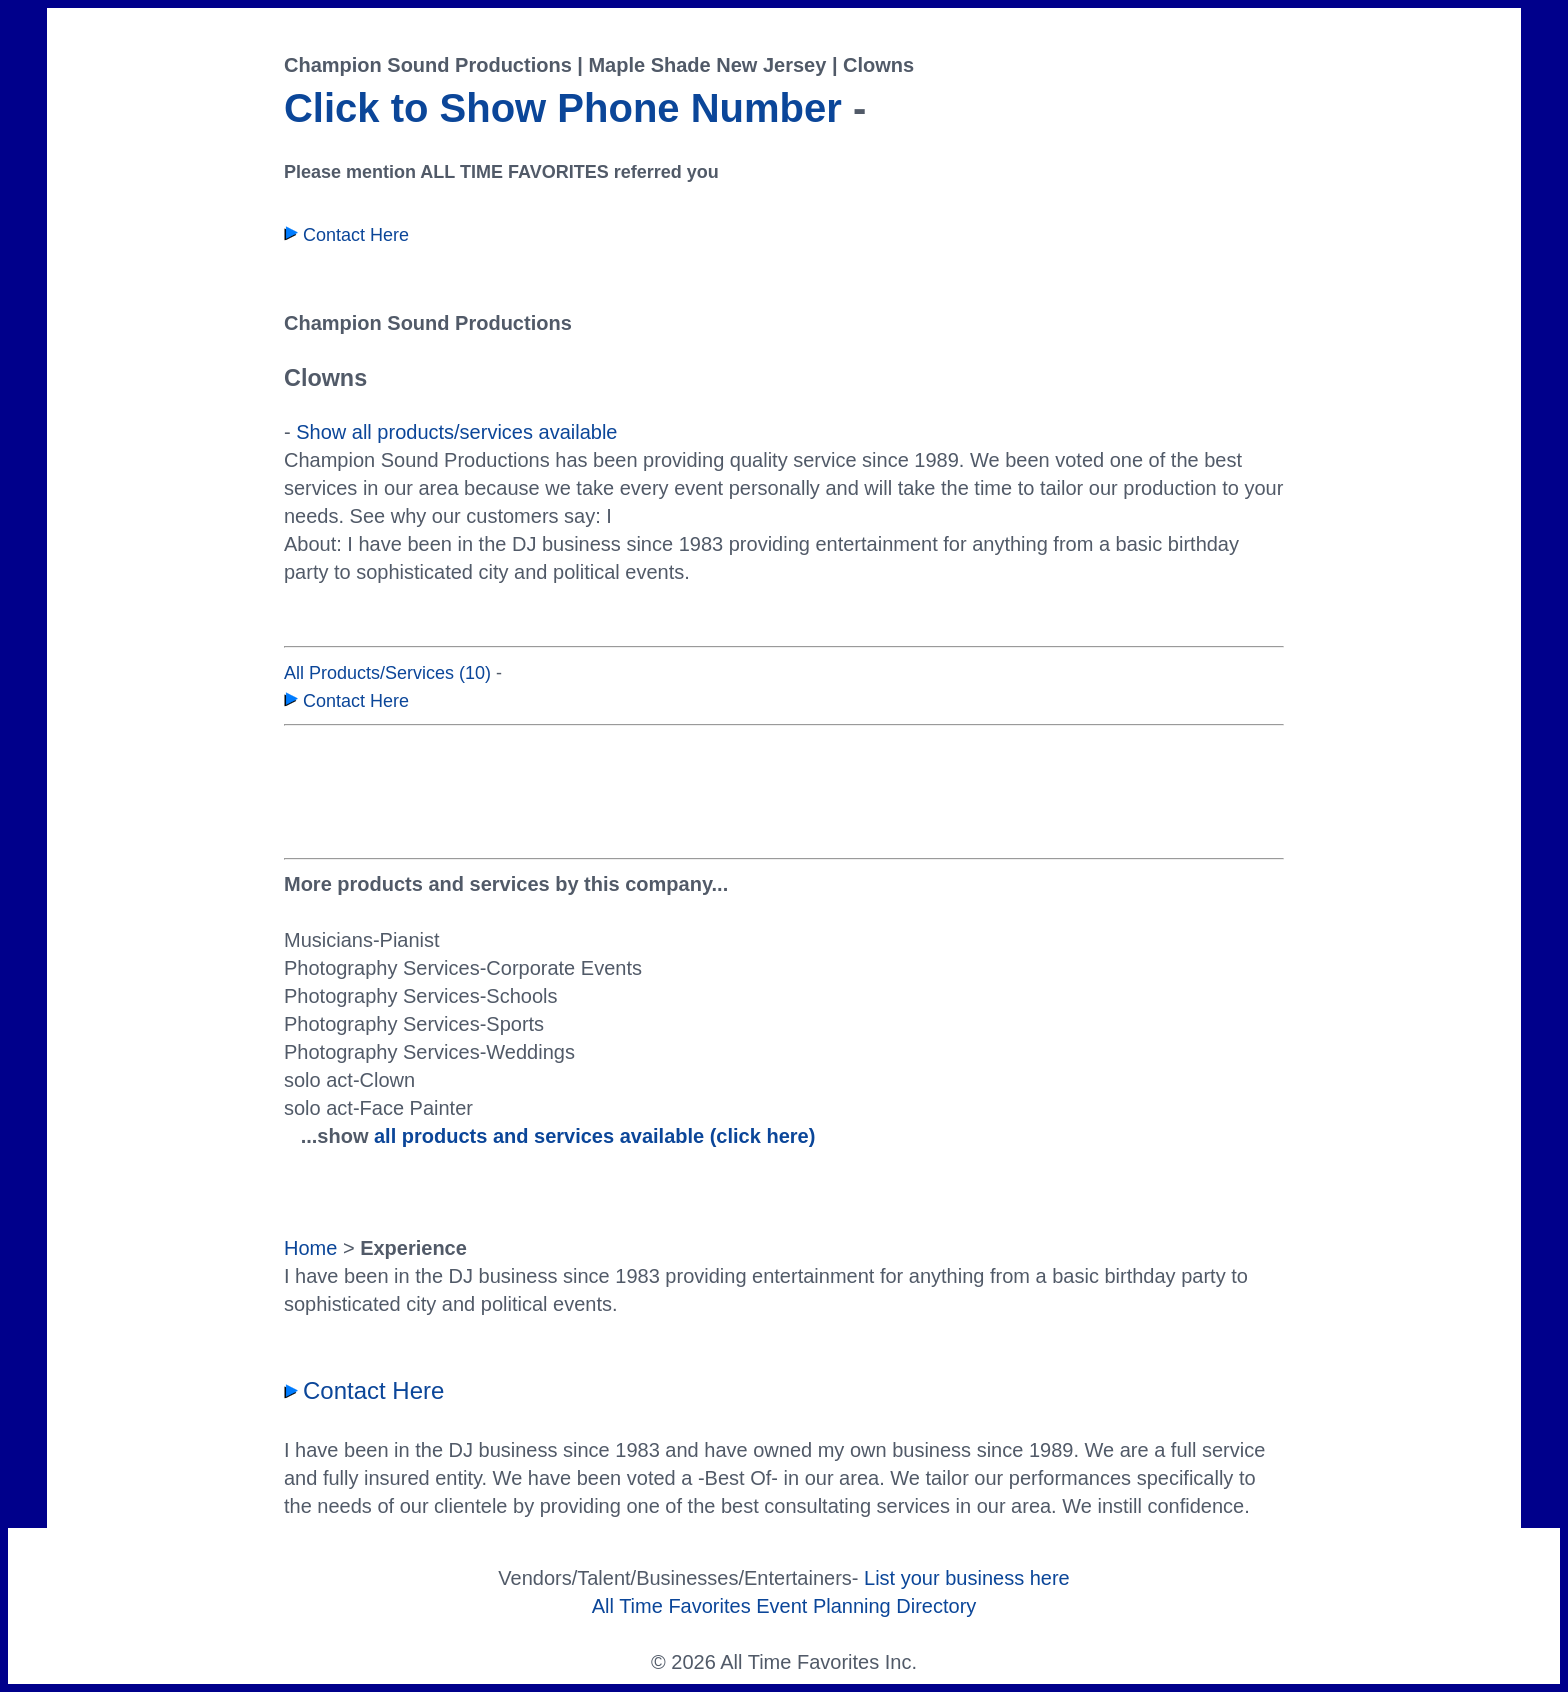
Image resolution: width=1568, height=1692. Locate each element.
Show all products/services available (456, 432)
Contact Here (346, 235)
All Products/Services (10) (387, 673)
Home (310, 1248)
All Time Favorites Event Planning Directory (784, 1606)
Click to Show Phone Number (563, 108)
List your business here (967, 1578)
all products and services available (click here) (594, 1136)
